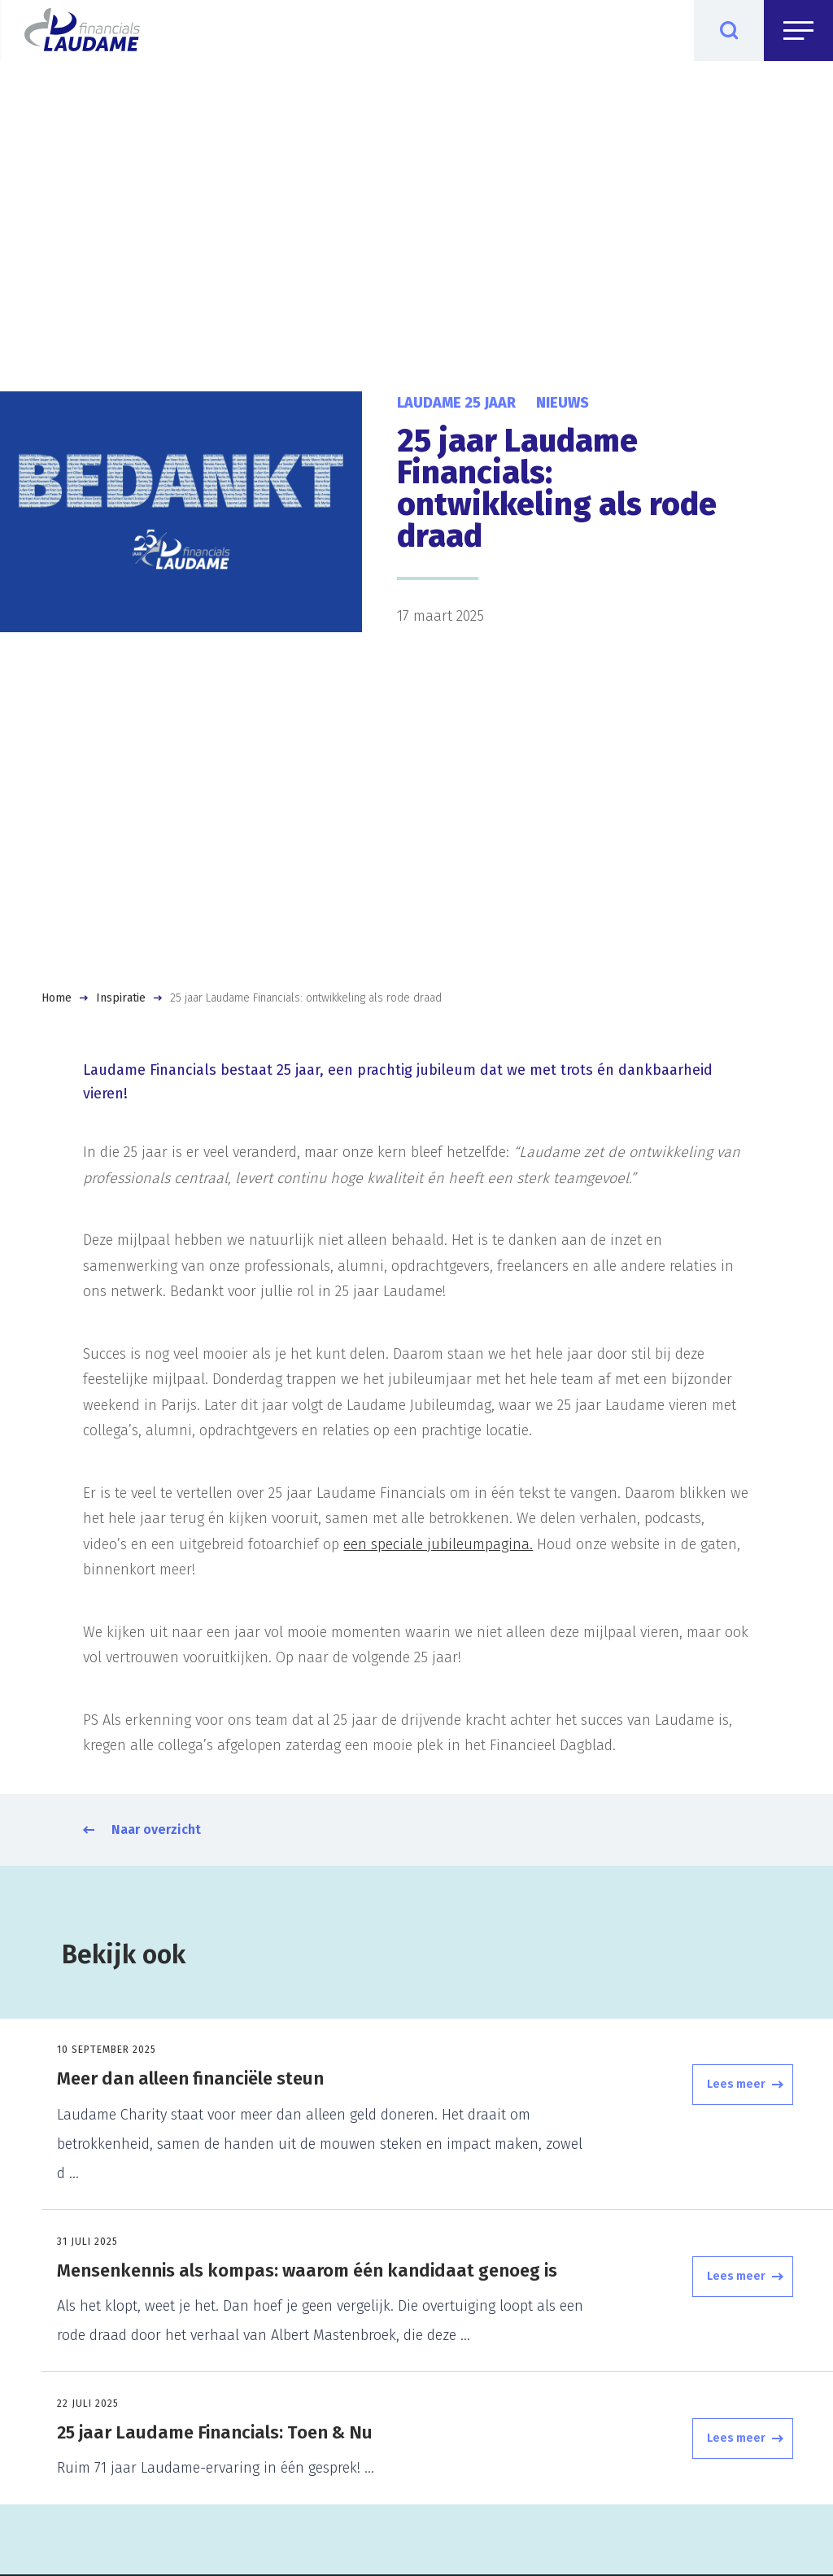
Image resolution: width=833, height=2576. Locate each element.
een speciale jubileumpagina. (438, 1544)
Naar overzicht (156, 1829)
